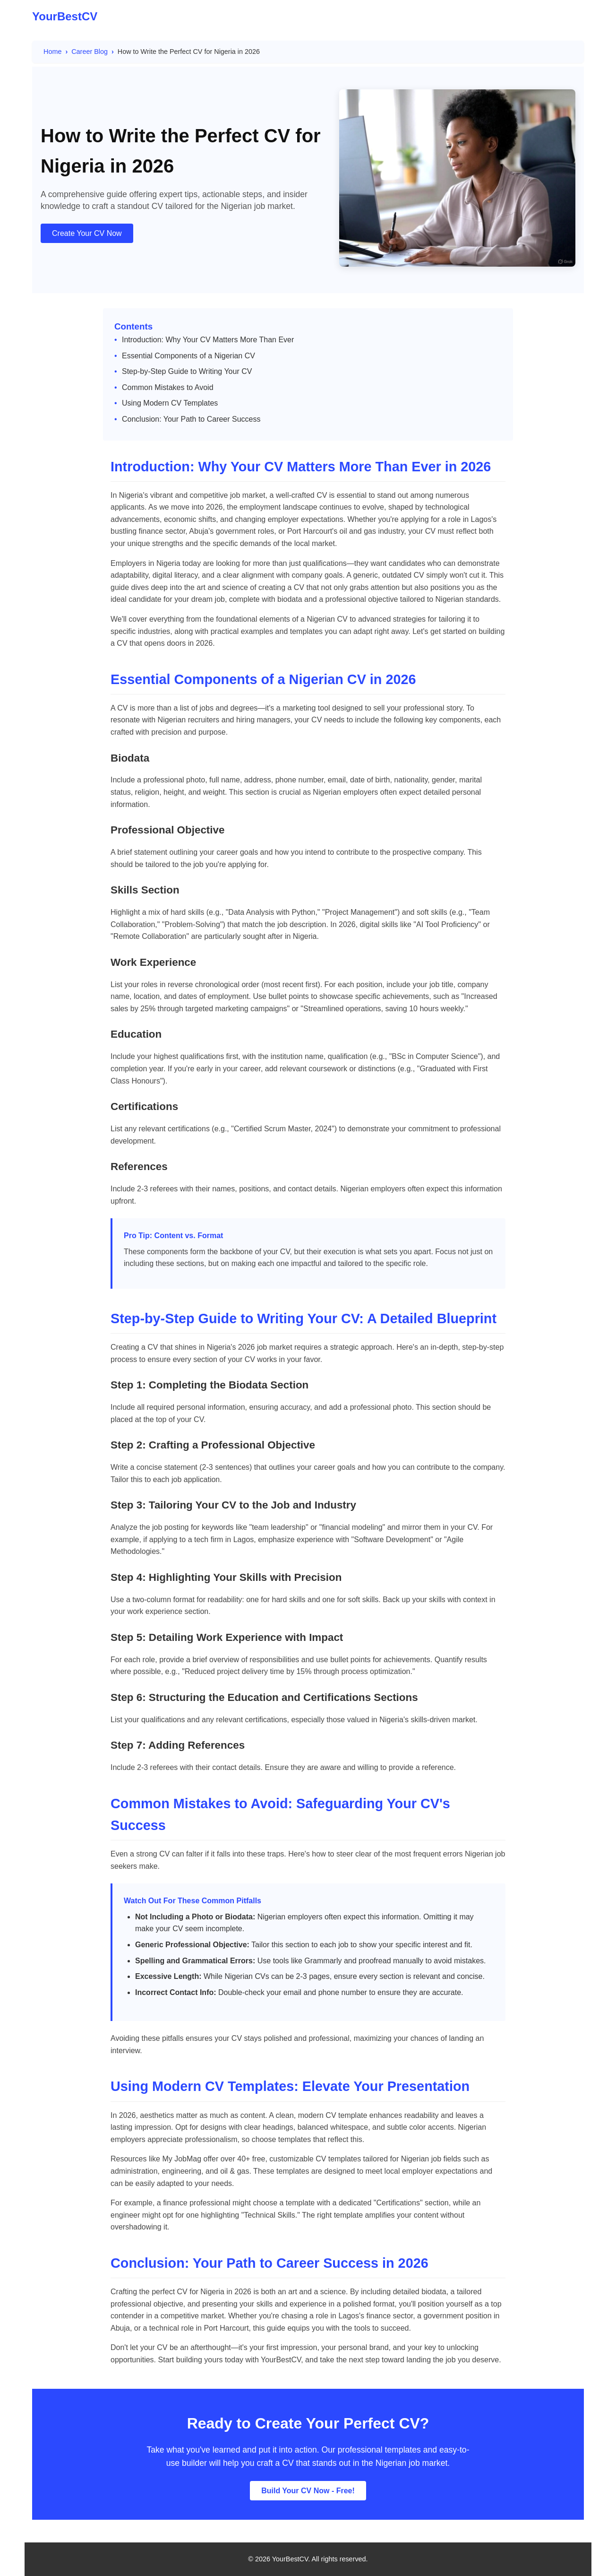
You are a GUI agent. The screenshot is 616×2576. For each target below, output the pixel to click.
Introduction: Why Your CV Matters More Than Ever (208, 340)
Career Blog (89, 51)
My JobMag (181, 2159)
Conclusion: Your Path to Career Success (191, 419)
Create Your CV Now (87, 233)
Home (52, 51)
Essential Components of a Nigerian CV (188, 356)
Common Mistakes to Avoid (168, 387)
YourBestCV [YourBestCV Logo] (64, 16)
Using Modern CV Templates (170, 403)
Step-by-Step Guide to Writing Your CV (187, 371)
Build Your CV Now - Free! (308, 2491)
